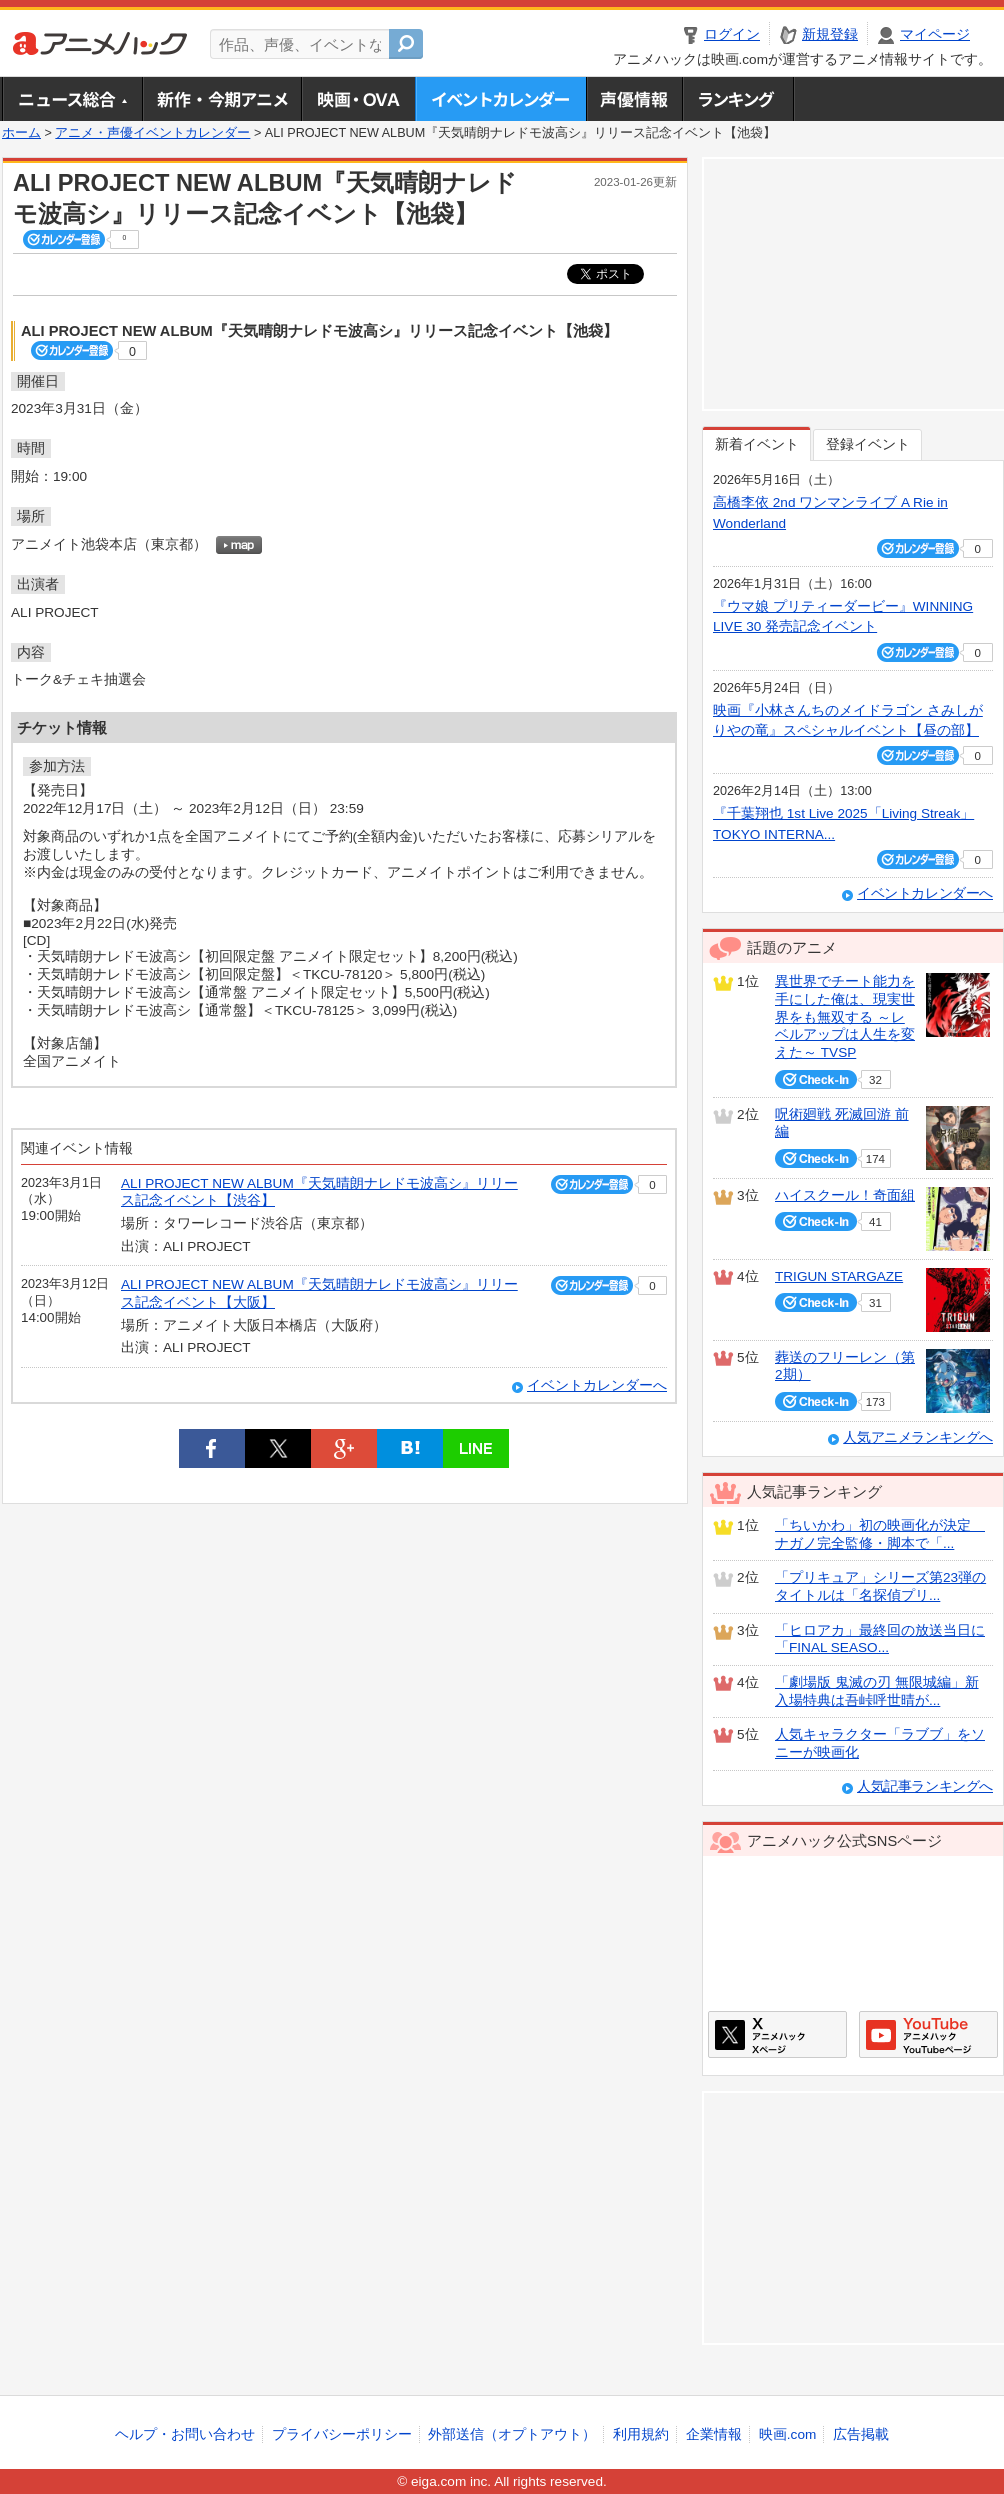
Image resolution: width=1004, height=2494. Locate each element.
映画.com (787, 2434)
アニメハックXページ (777, 2034)
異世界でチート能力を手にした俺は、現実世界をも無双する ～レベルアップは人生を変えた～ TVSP (845, 1017)
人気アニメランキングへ (918, 1437)
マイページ (935, 34)
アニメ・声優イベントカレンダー (500, 99)
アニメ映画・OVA (358, 99)
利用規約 (641, 2434)
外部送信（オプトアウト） (512, 2434)
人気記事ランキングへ (925, 1786)
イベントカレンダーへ (597, 1385)
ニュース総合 (72, 99)
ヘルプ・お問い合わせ (185, 2434)
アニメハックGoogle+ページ (928, 2034)
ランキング (738, 99)
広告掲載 (861, 2434)
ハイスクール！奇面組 (845, 1195)
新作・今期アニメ (221, 99)
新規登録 (830, 34)
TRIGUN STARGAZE (839, 1276)
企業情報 (714, 2434)
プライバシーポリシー (342, 2434)
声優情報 (634, 99)
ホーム (21, 133)
